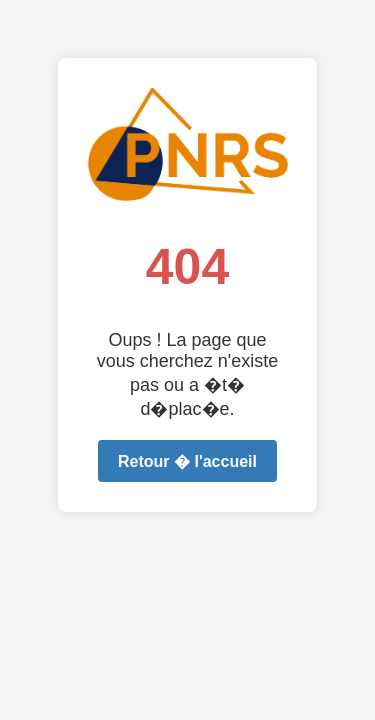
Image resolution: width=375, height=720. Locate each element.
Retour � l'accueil (187, 461)
